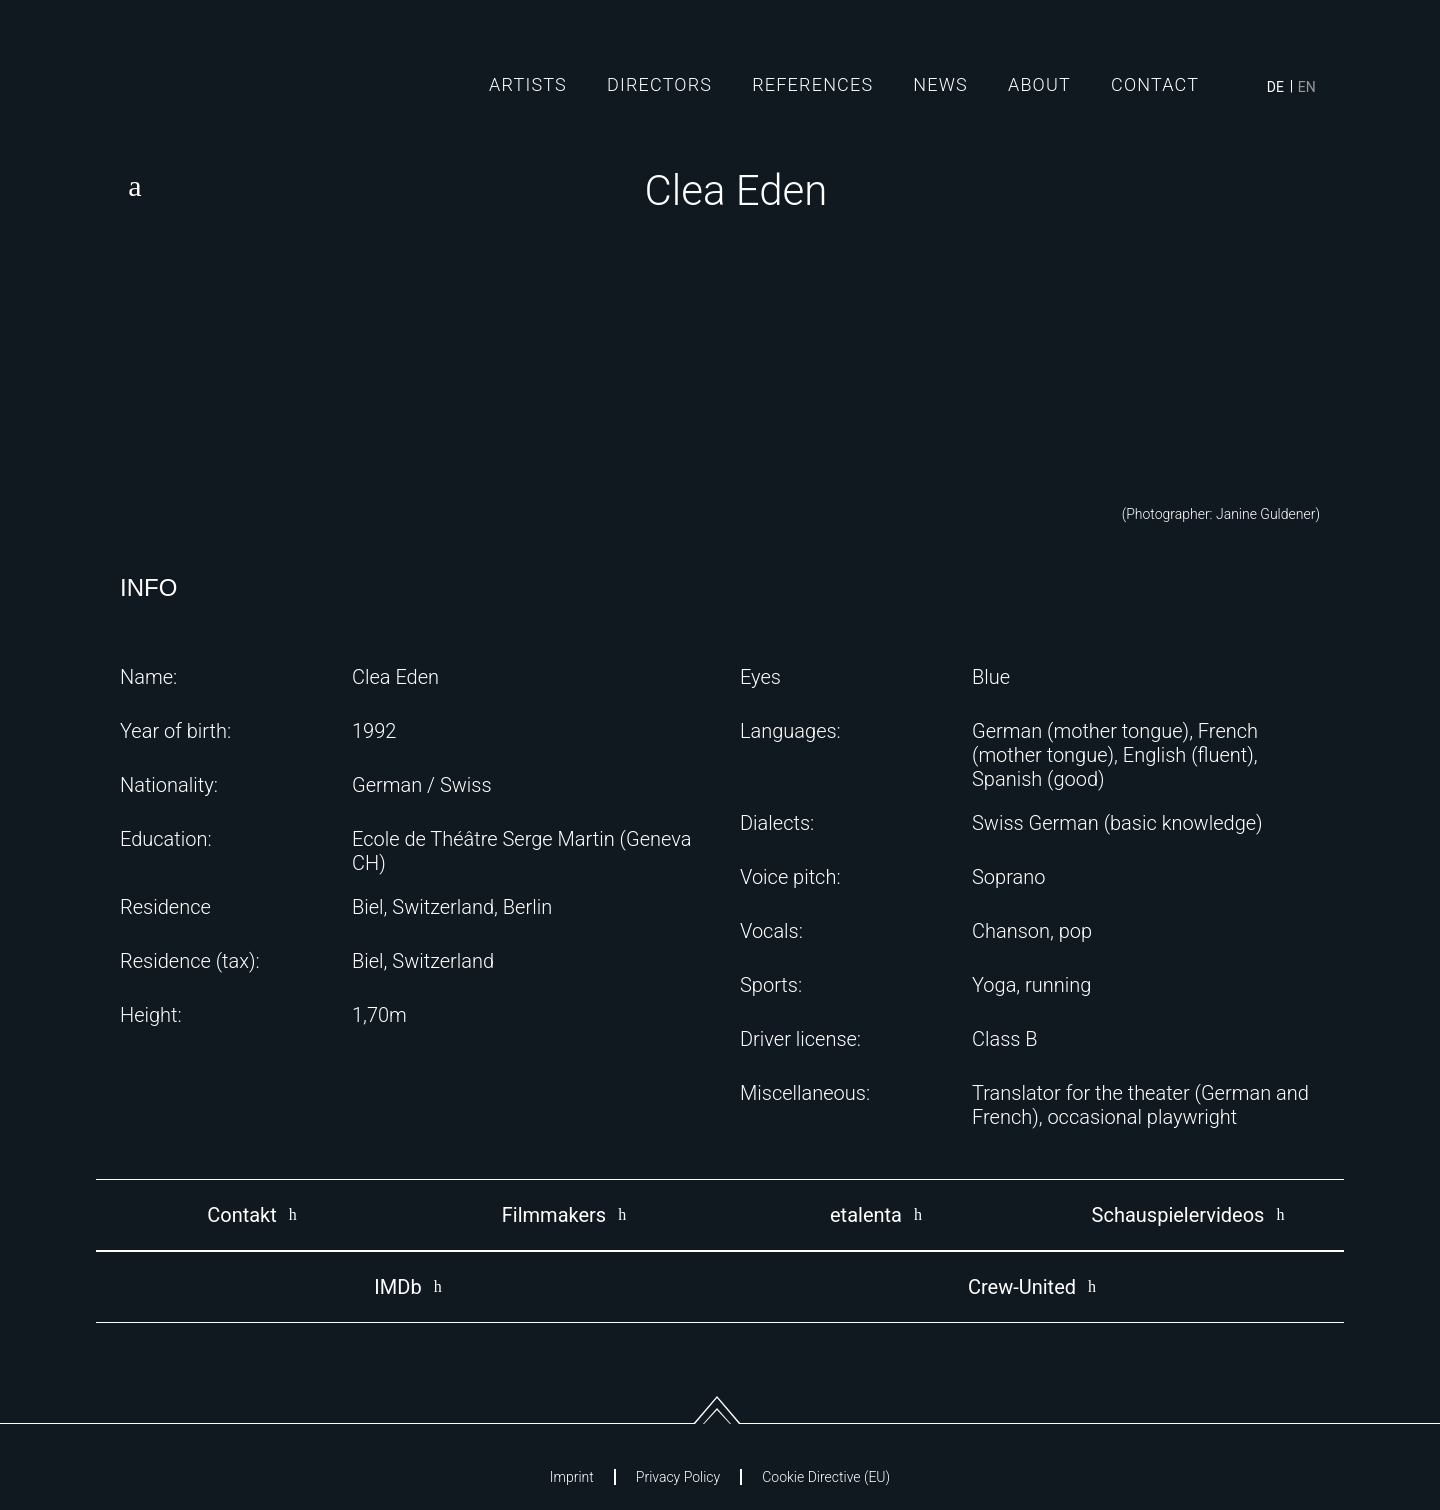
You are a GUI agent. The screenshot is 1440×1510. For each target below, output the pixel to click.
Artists (528, 84)
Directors (659, 84)
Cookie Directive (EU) (826, 1477)
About (1039, 84)
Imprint (572, 1477)
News (940, 84)
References (812, 84)
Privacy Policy (678, 1477)
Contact (1155, 84)
